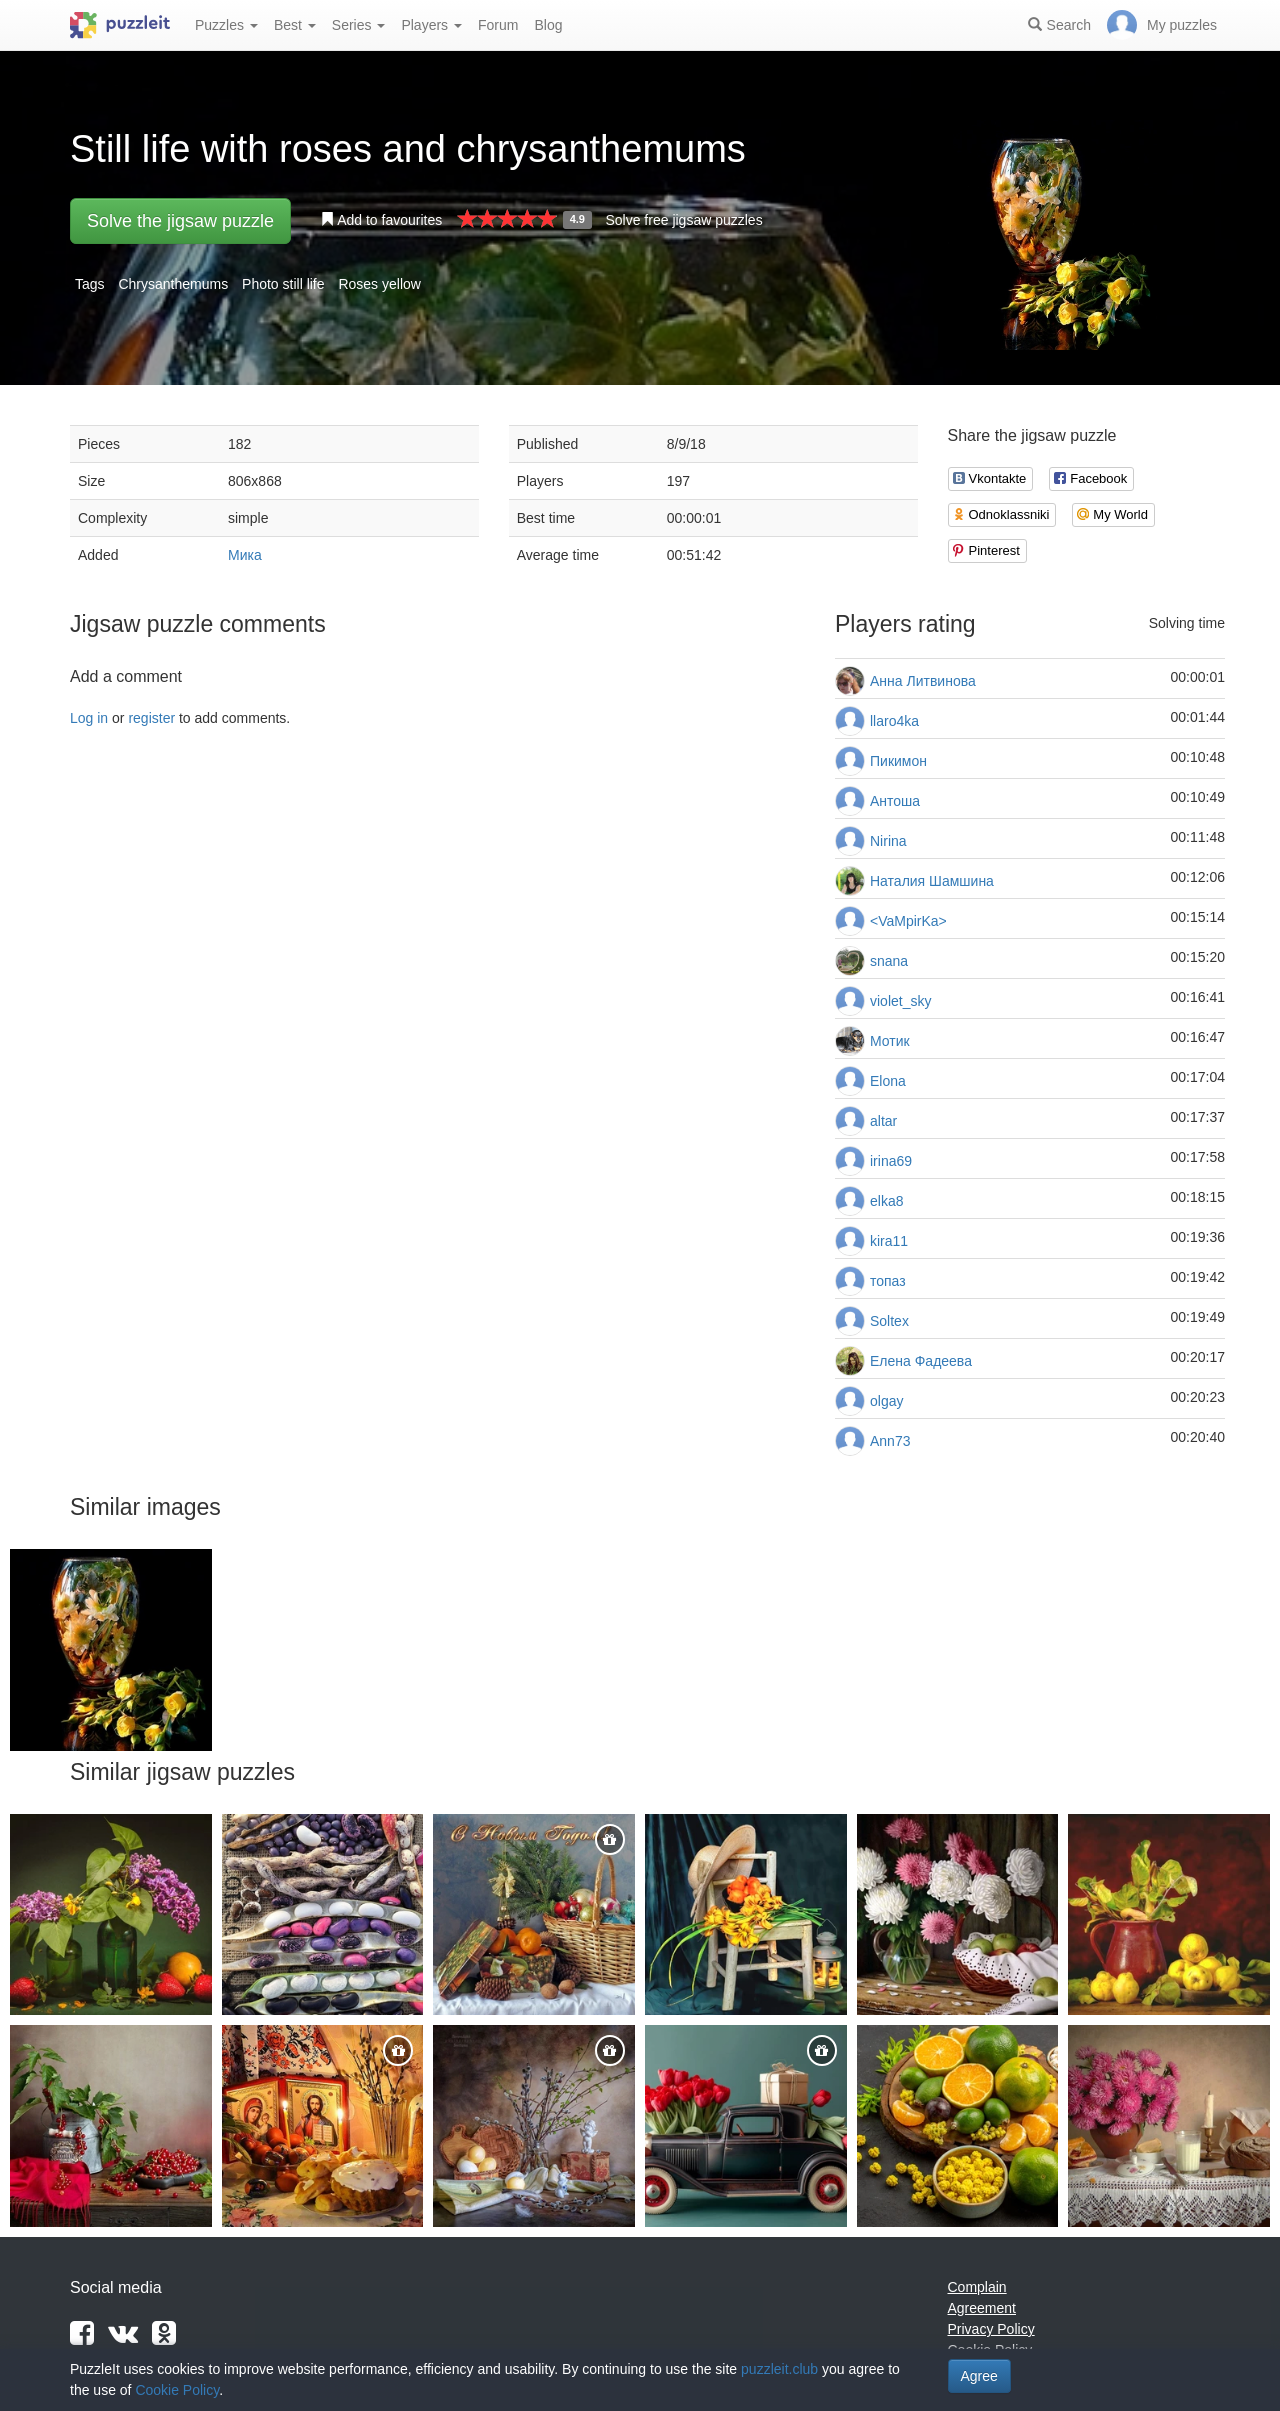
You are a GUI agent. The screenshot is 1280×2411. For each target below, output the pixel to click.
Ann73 (890, 1441)
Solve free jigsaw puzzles (683, 220)
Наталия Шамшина (932, 881)
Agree (979, 2376)
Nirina (888, 841)
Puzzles (226, 25)
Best (295, 25)
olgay (886, 1401)
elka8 (886, 1201)
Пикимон (898, 761)
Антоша (895, 801)
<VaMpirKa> (908, 921)
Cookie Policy (177, 2390)
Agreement (982, 2308)
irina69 (891, 1161)
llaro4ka (894, 721)
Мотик (890, 1041)
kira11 (889, 1241)
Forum (498, 25)
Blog (548, 25)
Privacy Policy (991, 2329)
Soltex (889, 1321)
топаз (888, 1281)
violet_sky (900, 1001)
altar (883, 1121)
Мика (245, 555)
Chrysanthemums (173, 284)
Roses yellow (379, 284)
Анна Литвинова (923, 681)
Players (431, 25)
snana (889, 961)
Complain (977, 2287)
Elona (888, 1081)
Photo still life (283, 284)
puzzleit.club (779, 2369)
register (151, 718)
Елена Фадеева (921, 1361)
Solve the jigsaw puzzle (180, 221)
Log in (89, 718)
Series (359, 25)
